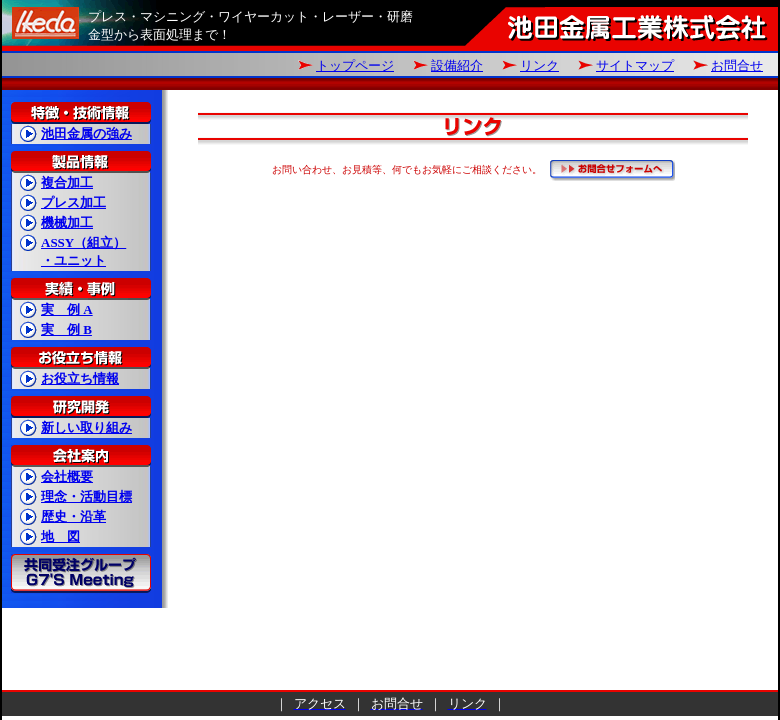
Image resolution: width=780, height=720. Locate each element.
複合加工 (67, 182)
